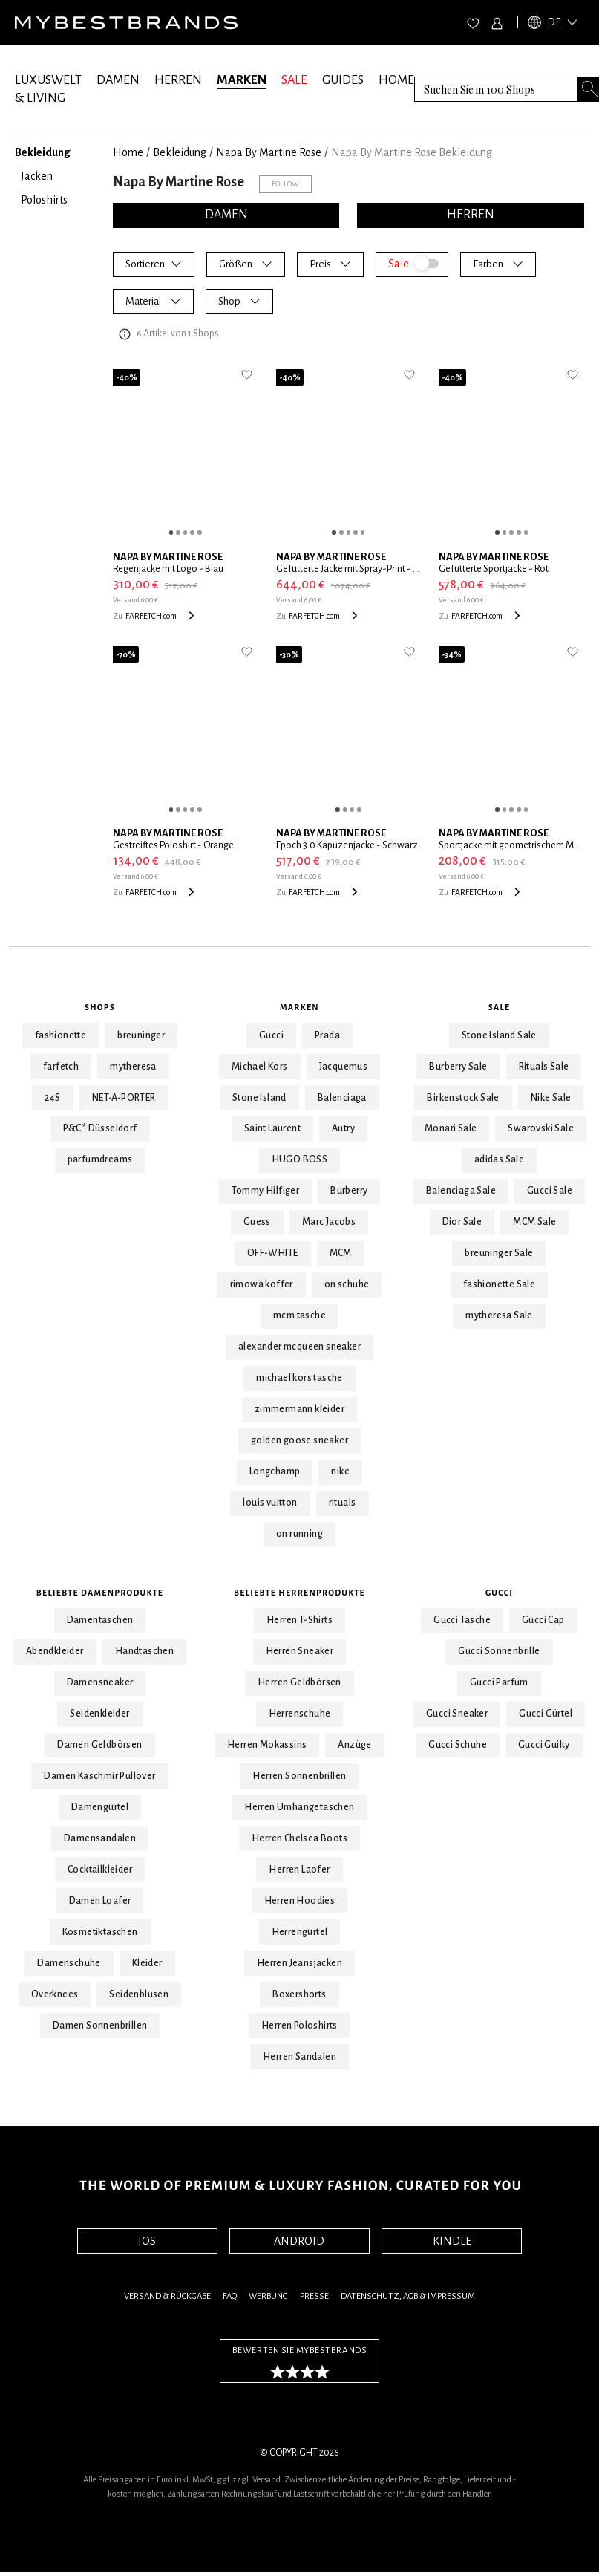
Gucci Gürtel (545, 1713)
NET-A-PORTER (124, 1098)
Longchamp (275, 1471)
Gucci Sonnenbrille (499, 1651)
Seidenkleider (99, 1713)
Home (128, 152)
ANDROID (299, 2241)
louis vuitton (270, 1502)
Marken (299, 1007)
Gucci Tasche (462, 1620)
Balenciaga (342, 1098)
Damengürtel (99, 1807)
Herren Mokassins (267, 1745)
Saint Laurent (272, 1128)
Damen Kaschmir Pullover (99, 1776)
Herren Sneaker (300, 1651)
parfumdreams (100, 1159)
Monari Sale (451, 1128)
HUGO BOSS (300, 1159)
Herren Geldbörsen (299, 1682)
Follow (285, 184)
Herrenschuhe (300, 1713)
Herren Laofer (299, 1869)
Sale (499, 1007)
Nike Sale (551, 1098)
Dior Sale (462, 1222)
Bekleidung (179, 152)
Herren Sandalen (299, 2057)
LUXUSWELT (48, 80)
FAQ (230, 2296)
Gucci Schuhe (457, 1745)
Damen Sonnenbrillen (100, 2025)
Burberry (348, 1190)
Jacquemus (343, 1066)
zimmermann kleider (299, 1409)
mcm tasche (299, 1315)
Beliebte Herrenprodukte (299, 1592)
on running (299, 1534)
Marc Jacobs (329, 1222)
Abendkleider (55, 1651)
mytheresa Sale (499, 1315)
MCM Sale (534, 1222)
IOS (147, 2241)
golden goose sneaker (299, 1440)
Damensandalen (100, 1838)
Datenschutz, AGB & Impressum (408, 2296)
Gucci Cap (543, 1620)
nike (340, 1471)
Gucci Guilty (544, 1745)
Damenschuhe (68, 1963)
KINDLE (452, 2241)
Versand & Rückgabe (167, 2296)
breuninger (141, 1035)
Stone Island (259, 1098)
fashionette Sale (499, 1284)
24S (53, 1098)
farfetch (61, 1066)
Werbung (268, 2296)
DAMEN (118, 80)
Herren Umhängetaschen (299, 1807)
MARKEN (241, 80)
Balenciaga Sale (461, 1190)
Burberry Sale (458, 1066)
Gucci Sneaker (457, 1713)
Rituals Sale (544, 1066)
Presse (314, 2296)
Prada (327, 1035)
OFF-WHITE (272, 1253)
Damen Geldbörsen (99, 1745)
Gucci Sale (549, 1190)
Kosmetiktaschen (100, 1932)
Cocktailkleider (100, 1869)
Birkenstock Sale (463, 1098)
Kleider (147, 1963)
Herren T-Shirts (299, 1620)
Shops (100, 1007)
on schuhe (347, 1284)
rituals (342, 1502)
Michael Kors (260, 1066)
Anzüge (354, 1745)
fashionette (60, 1035)
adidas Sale (499, 1159)
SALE (294, 80)
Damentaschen (100, 1620)
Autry (343, 1128)
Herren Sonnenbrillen (299, 1776)
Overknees (55, 1994)
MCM (341, 1253)
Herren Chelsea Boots (299, 1838)
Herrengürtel (300, 1932)
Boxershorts (299, 1994)
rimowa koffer (261, 1284)
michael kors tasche (299, 1378)
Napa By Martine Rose (268, 152)
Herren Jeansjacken (299, 1963)
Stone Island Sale (499, 1035)
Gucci (271, 1035)
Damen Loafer (100, 1901)
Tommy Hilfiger (266, 1190)
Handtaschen (144, 1651)
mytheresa (133, 1066)
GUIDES (343, 80)
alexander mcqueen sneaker (299, 1346)
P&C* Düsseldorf (100, 1128)
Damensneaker (100, 1682)
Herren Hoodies (299, 1901)
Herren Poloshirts (299, 2025)
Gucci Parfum (499, 1682)
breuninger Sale (499, 1253)
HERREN (178, 80)
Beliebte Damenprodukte (99, 1592)
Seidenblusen (138, 1994)
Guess (257, 1222)
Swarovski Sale (541, 1128)
